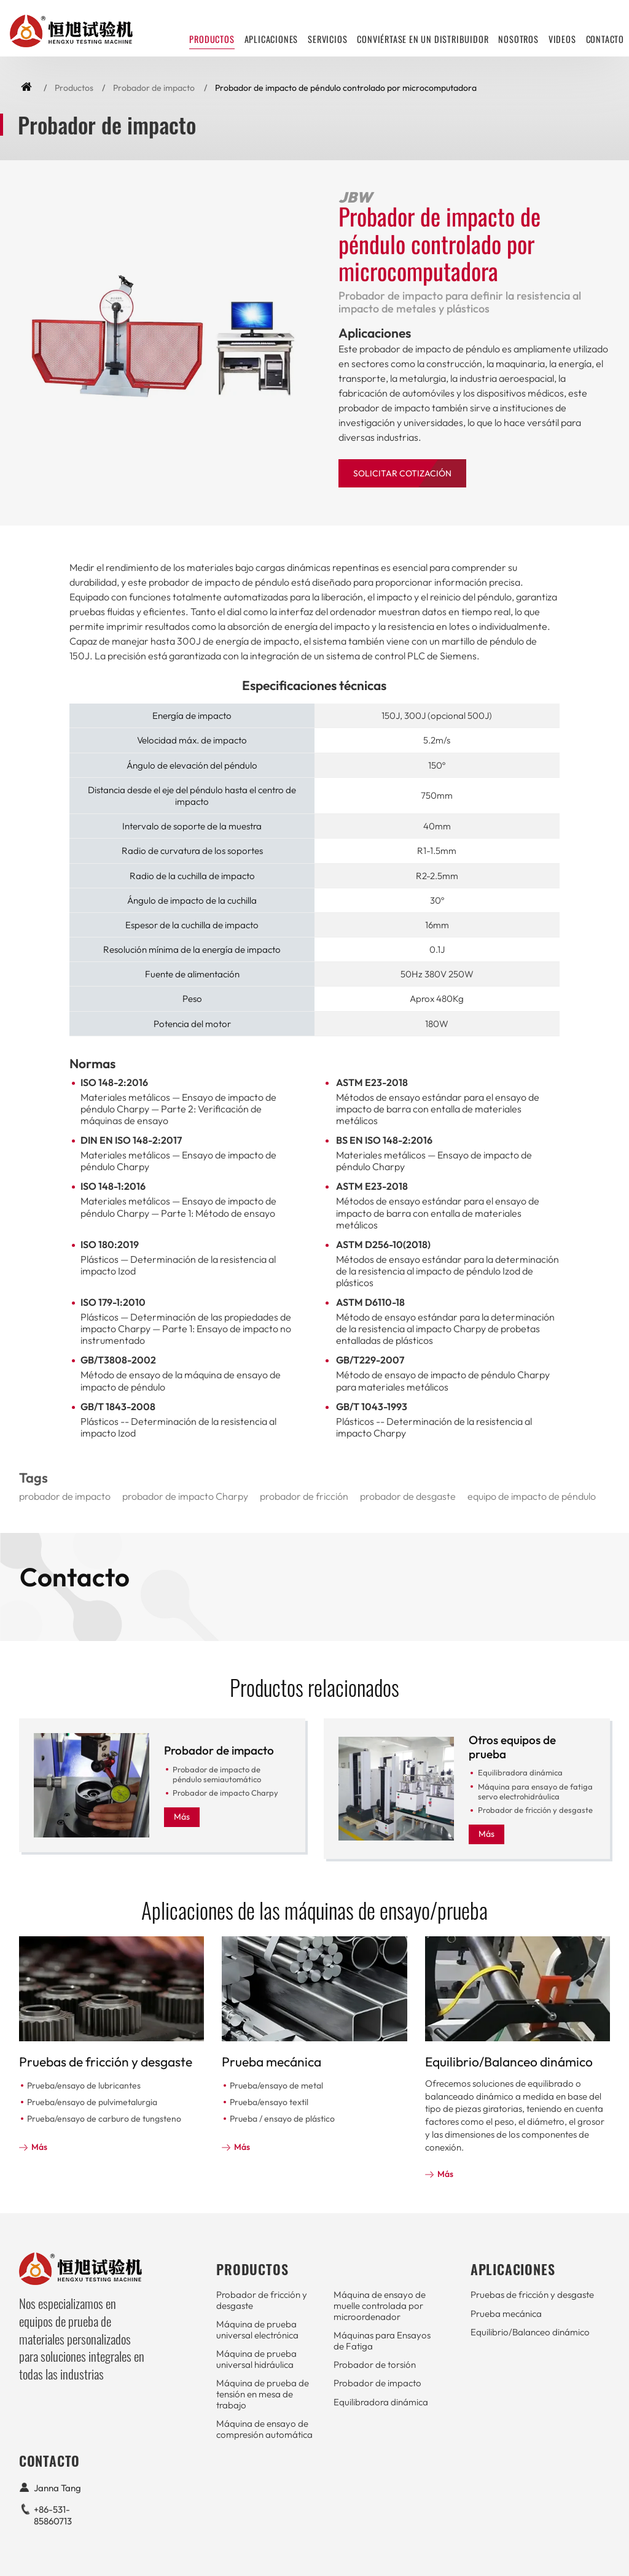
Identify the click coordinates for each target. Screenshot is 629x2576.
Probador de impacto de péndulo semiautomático (217, 1774)
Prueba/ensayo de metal (276, 2085)
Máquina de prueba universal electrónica (257, 2329)
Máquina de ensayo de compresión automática (264, 2429)
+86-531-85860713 (53, 2515)
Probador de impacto (154, 87)
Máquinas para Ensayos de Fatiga (382, 2340)
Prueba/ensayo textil (269, 2102)
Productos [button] (211, 39)
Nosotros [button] (518, 39)
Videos (562, 39)
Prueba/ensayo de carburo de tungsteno (104, 2118)
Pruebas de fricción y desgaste (105, 2062)
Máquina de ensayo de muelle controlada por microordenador (380, 2305)
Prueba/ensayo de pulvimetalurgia (92, 2102)
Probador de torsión (375, 2364)
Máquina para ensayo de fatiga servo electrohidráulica (535, 1791)
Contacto (605, 39)
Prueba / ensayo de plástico (282, 2118)
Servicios (327, 39)
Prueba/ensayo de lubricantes (84, 2085)
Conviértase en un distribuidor (422, 39)
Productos (74, 87)
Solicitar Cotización (402, 473)
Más (182, 1816)
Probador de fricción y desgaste (535, 1810)
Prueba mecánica (271, 2062)
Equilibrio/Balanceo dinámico (509, 2062)
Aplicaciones (271, 39)
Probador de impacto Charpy (225, 1793)
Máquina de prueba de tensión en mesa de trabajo (262, 2393)
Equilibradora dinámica (520, 1772)
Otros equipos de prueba (512, 1747)
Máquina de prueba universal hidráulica (256, 2359)
